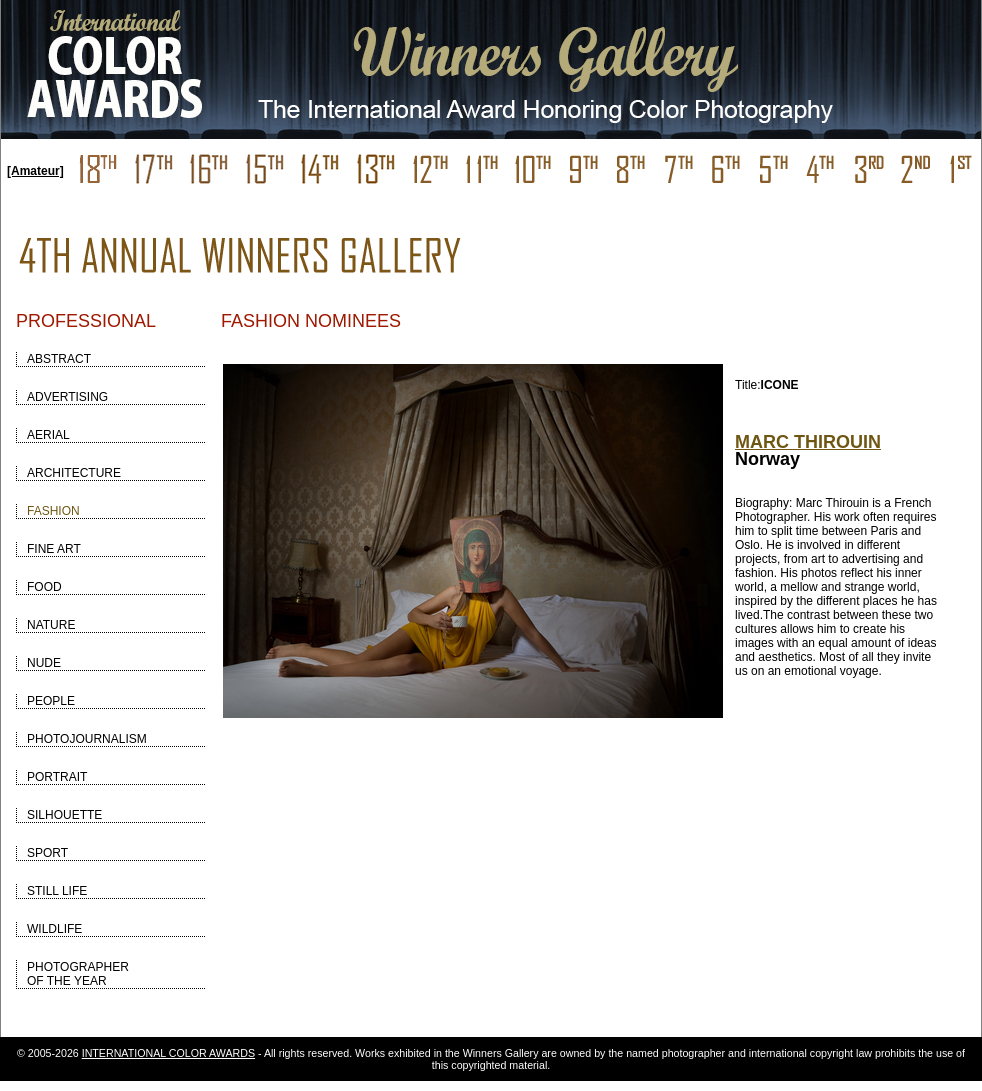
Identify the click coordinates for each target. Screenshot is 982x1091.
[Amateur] (35, 171)
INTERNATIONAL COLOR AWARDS (168, 1053)
